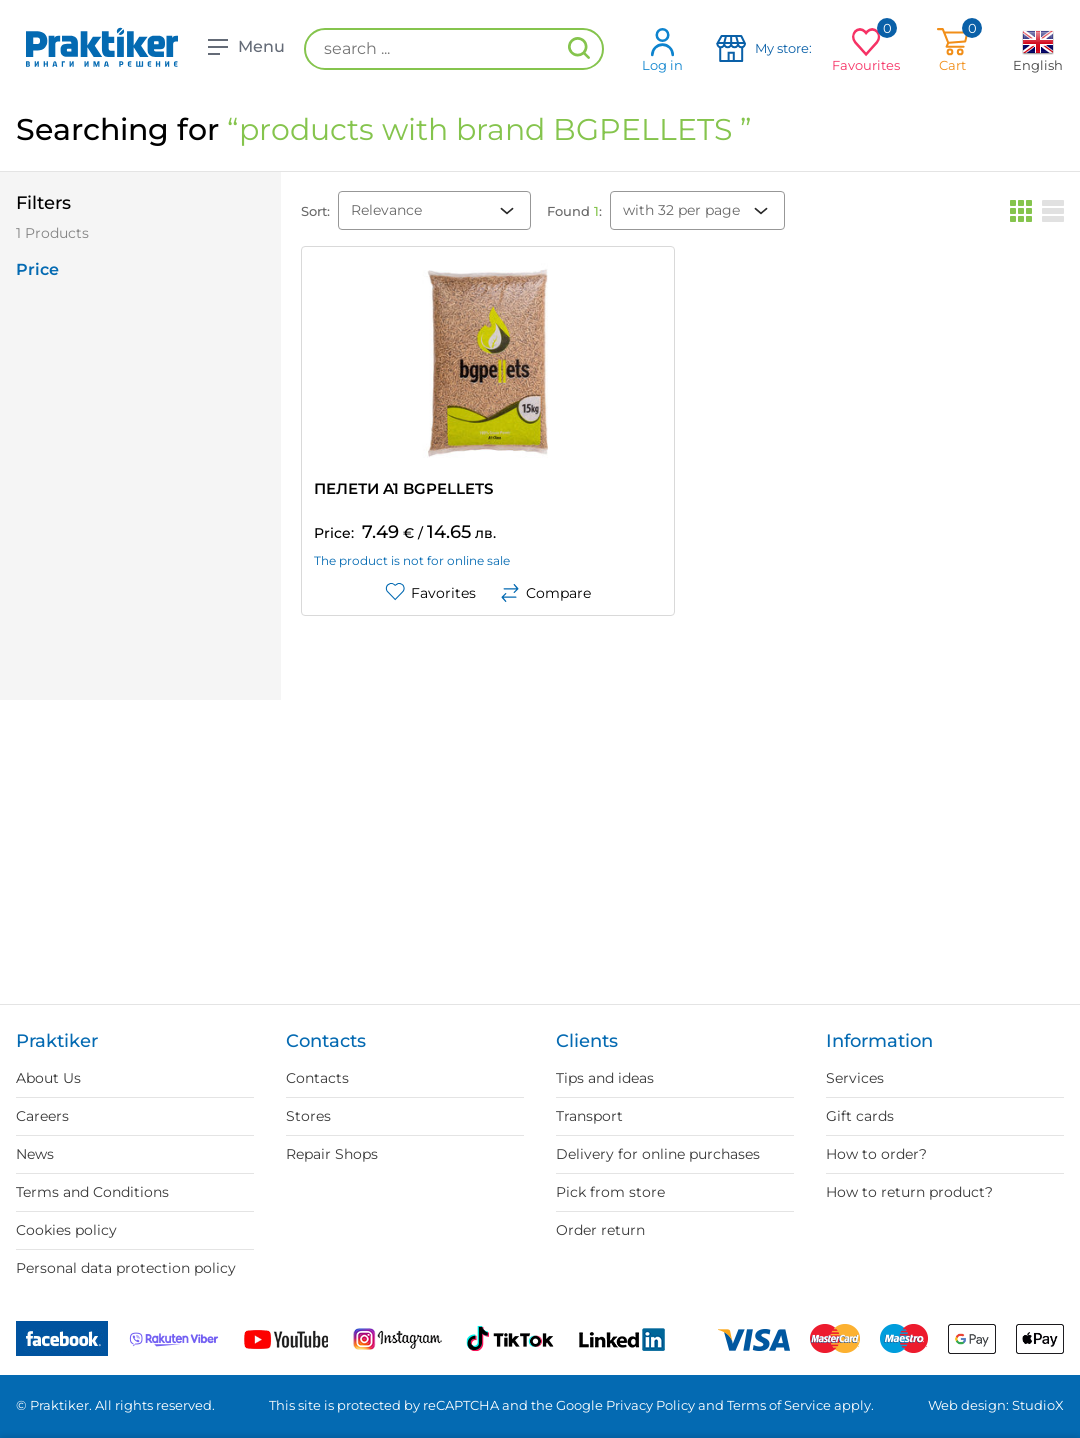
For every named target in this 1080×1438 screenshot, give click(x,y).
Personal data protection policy (126, 1268)
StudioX (1038, 1405)
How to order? (876, 1154)
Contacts (317, 1078)
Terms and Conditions (92, 1192)
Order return (600, 1230)
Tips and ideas (605, 1078)
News (35, 1154)
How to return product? (909, 1192)
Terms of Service (779, 1405)
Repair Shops (332, 1154)
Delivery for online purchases (658, 1154)
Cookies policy (66, 1230)
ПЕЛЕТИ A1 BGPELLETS (403, 488)
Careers (42, 1116)
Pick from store (610, 1192)
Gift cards (860, 1116)
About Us (48, 1078)
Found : (574, 211)
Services (855, 1078)
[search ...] (454, 49)
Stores (308, 1116)
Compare (545, 593)
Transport (589, 1116)
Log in (662, 49)
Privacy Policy (650, 1405)
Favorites (430, 593)
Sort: (315, 211)
